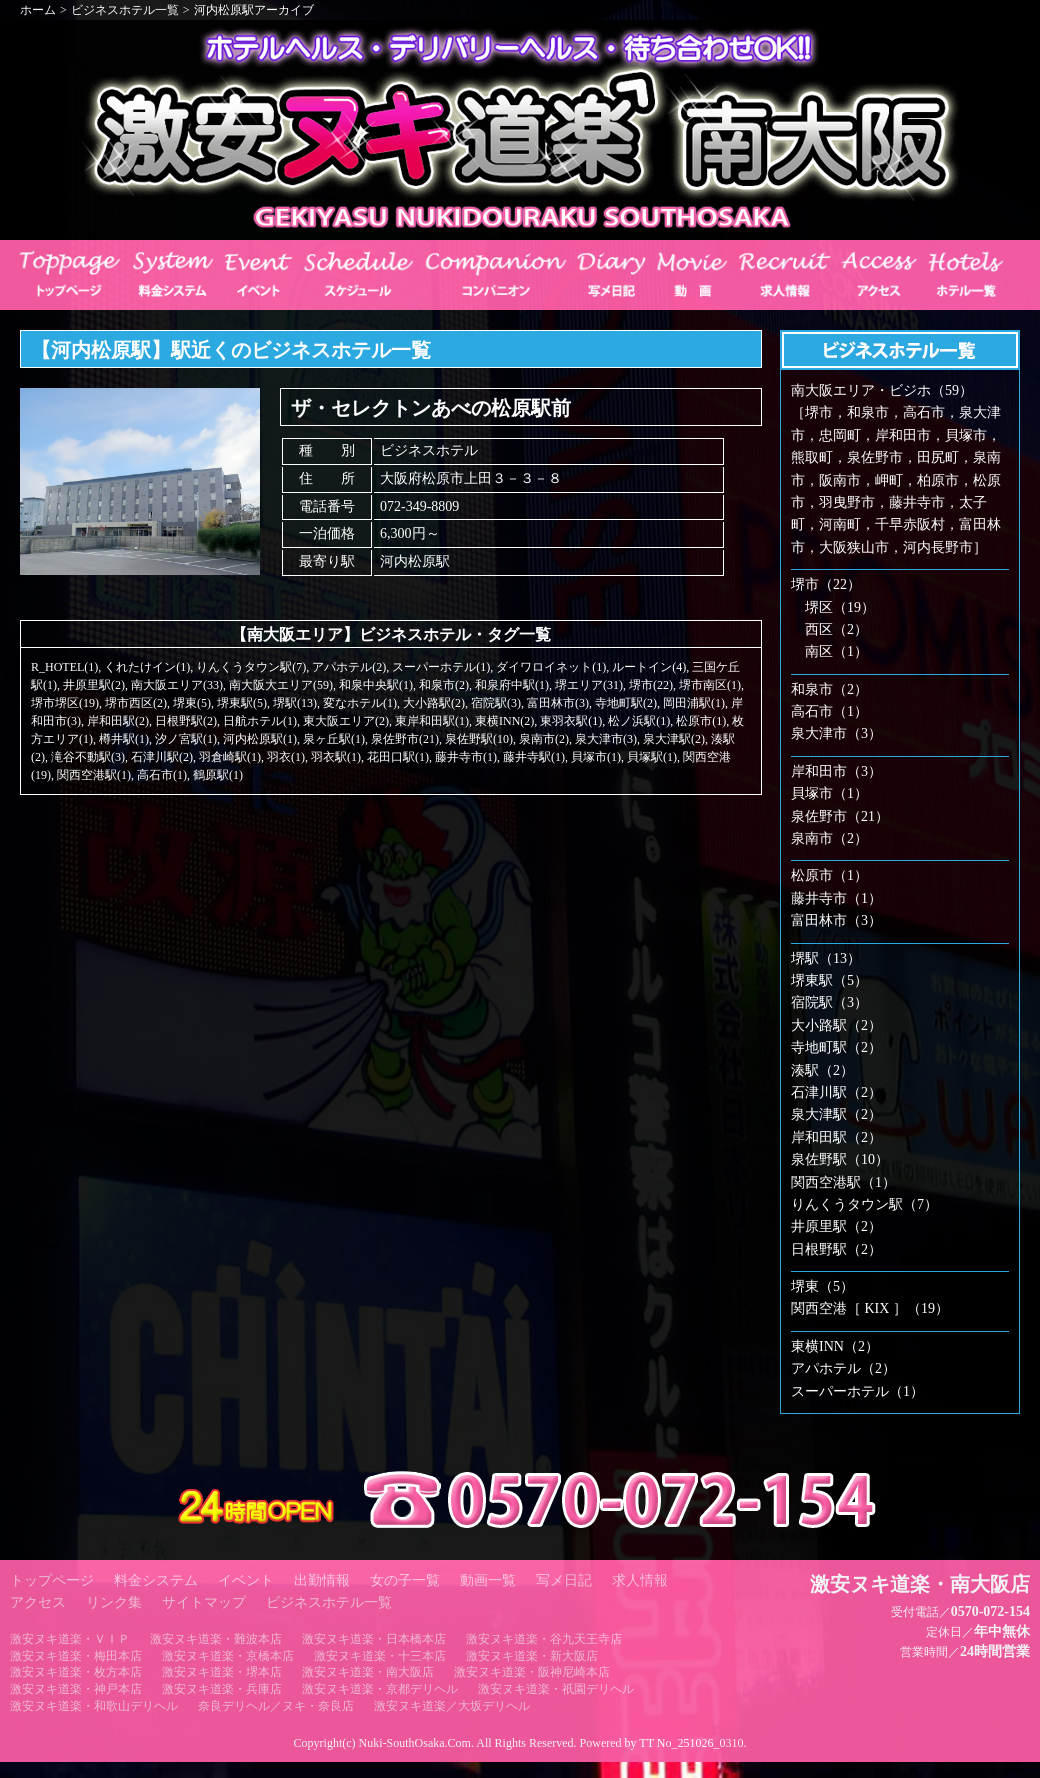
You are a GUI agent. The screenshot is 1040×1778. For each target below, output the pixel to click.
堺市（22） (826, 584)
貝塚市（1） (829, 793)
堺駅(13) (295, 703)
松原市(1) (701, 721)
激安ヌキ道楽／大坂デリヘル (452, 1706)
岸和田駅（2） (836, 1137)
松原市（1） (829, 875)
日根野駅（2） (836, 1249)
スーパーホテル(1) (441, 667)
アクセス (38, 1602)
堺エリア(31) (589, 685)
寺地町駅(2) (626, 703)
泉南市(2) (544, 739)
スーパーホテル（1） (857, 1391)
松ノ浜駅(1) (639, 721)
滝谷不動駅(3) (88, 757)
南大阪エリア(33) (177, 685)
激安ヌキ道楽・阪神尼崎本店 (532, 1672)
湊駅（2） (822, 1070)
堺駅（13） (826, 958)
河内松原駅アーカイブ (254, 10)
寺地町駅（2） (836, 1047)
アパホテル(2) (349, 667)
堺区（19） (840, 607)
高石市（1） (829, 711)
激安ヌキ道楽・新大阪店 (532, 1656)
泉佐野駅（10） (840, 1159)
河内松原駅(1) (260, 739)
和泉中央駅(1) (376, 685)
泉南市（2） (829, 838)
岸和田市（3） (836, 771)
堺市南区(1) (710, 685)
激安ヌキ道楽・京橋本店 (228, 1656)
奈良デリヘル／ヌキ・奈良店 (276, 1706)
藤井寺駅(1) (534, 757)
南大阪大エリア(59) (281, 685)
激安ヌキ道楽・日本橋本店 (374, 1639)
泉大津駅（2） (836, 1114)
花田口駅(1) (398, 757)
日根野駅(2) (186, 721)
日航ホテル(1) (260, 721)
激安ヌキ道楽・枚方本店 (76, 1672)
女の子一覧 (405, 1580)
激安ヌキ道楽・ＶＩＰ (70, 1639)
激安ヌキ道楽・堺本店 (222, 1672)
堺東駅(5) (242, 703)
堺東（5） (822, 1286)
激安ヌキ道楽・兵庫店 (222, 1689)
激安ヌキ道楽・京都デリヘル (380, 1689)
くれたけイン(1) (147, 667)
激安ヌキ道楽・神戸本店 (76, 1689)
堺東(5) (192, 703)
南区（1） (836, 651)
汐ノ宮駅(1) (186, 739)
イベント (246, 1580)
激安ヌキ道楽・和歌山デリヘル (94, 1706)
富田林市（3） (836, 920)
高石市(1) (162, 775)
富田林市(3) (558, 703)
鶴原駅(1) (218, 775)
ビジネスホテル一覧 (125, 10)
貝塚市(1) (596, 757)
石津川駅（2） (836, 1092)
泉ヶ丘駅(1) (334, 739)
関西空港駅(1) (94, 775)
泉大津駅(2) (674, 739)
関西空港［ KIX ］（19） (870, 1308)
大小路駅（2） (836, 1025)
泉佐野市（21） (840, 816)
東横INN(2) (504, 721)
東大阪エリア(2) (346, 721)
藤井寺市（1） (836, 898)
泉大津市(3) (606, 739)
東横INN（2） (835, 1346)
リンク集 (114, 1602)
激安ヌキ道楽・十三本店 (380, 1656)
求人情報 (640, 1580)
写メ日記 (564, 1580)
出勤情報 (322, 1580)
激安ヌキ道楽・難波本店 (216, 1639)
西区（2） (836, 629)
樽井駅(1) (124, 739)
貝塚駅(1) (652, 757)
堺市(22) (651, 685)
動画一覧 (488, 1580)
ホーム (38, 10)
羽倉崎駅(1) (230, 757)
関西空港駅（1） (843, 1182)
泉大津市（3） (836, 733)
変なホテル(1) (360, 703)
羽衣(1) (286, 757)
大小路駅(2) (434, 703)
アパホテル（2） (843, 1368)
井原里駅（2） (836, 1226)
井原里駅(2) (94, 685)
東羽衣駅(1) (571, 721)
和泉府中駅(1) (512, 685)
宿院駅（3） (829, 1002)
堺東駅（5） (829, 980)
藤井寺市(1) (466, 757)
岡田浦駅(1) (694, 703)
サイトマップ (204, 1602)
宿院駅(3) (496, 703)
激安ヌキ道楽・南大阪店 (368, 1672)
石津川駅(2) (162, 757)
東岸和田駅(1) (432, 721)
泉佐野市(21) (405, 739)
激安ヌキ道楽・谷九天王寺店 (544, 1639)
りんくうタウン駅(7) (251, 667)
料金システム (156, 1580)
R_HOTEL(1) (64, 667)
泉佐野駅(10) (479, 739)
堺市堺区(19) (65, 703)
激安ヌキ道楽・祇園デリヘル (556, 1689)
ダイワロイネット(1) (551, 667)
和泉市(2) (444, 685)
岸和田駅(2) (118, 721)
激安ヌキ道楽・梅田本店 (76, 1656)
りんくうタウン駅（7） (864, 1204)
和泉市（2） (829, 689)
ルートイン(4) (649, 667)
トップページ (52, 1580)
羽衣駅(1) (336, 757)
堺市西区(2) (136, 703)
